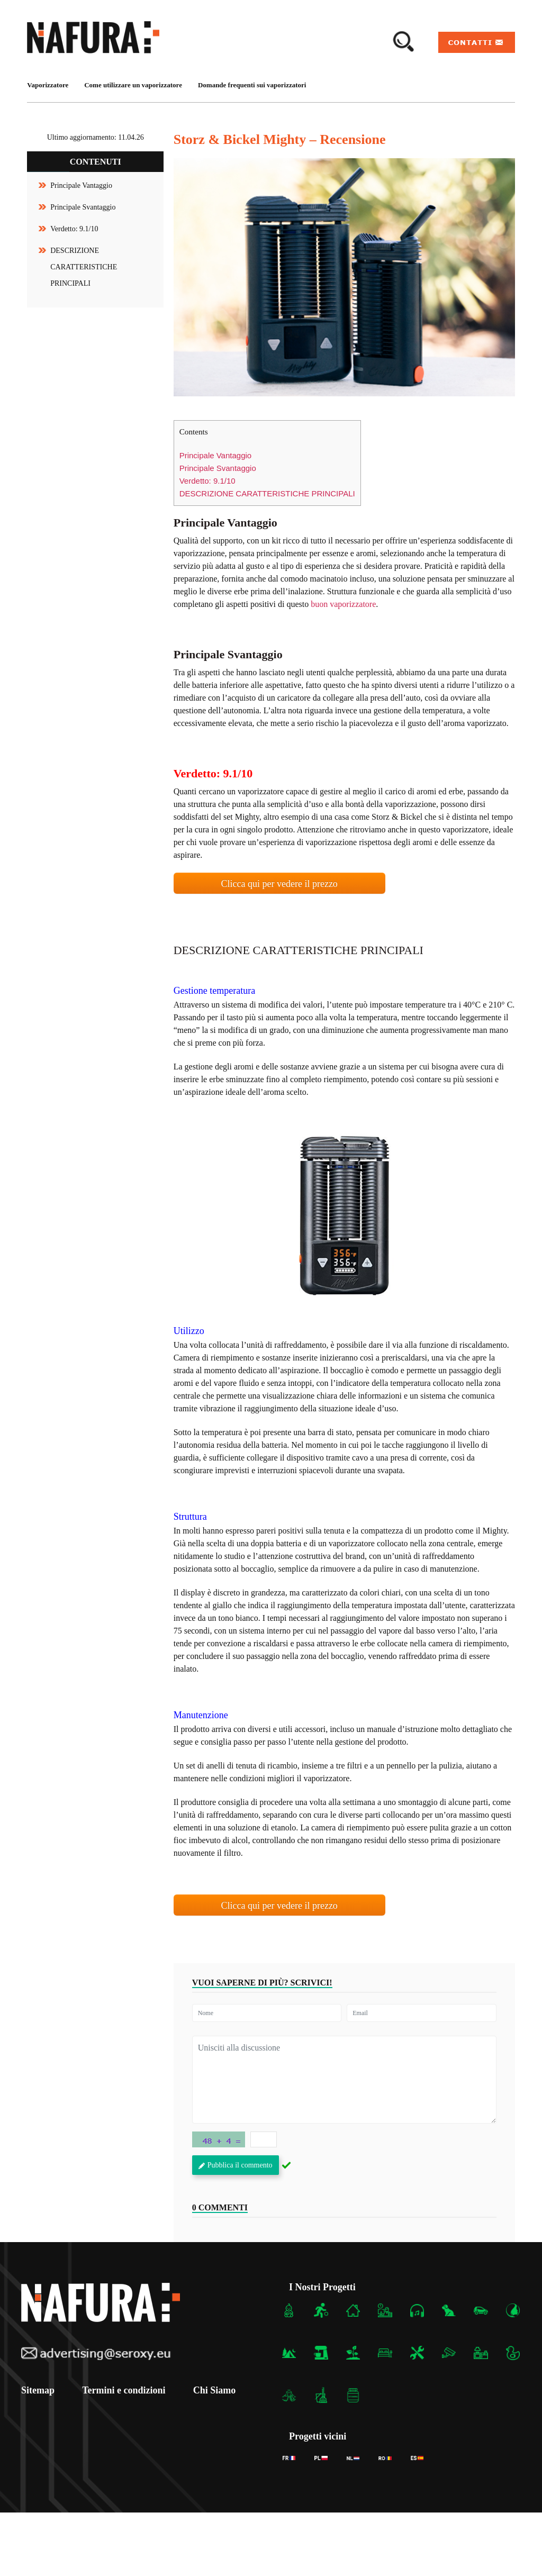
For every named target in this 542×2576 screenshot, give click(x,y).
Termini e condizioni (127, 2389)
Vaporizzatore (47, 85)
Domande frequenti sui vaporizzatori (252, 85)
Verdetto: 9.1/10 (74, 229)
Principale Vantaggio (81, 185)
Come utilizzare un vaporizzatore (133, 85)
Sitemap (38, 2389)
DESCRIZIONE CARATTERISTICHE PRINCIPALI (83, 267)
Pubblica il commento (235, 2165)
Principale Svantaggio (82, 207)
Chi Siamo (222, 2389)
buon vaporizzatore (343, 604)
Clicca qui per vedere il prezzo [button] (279, 883)
